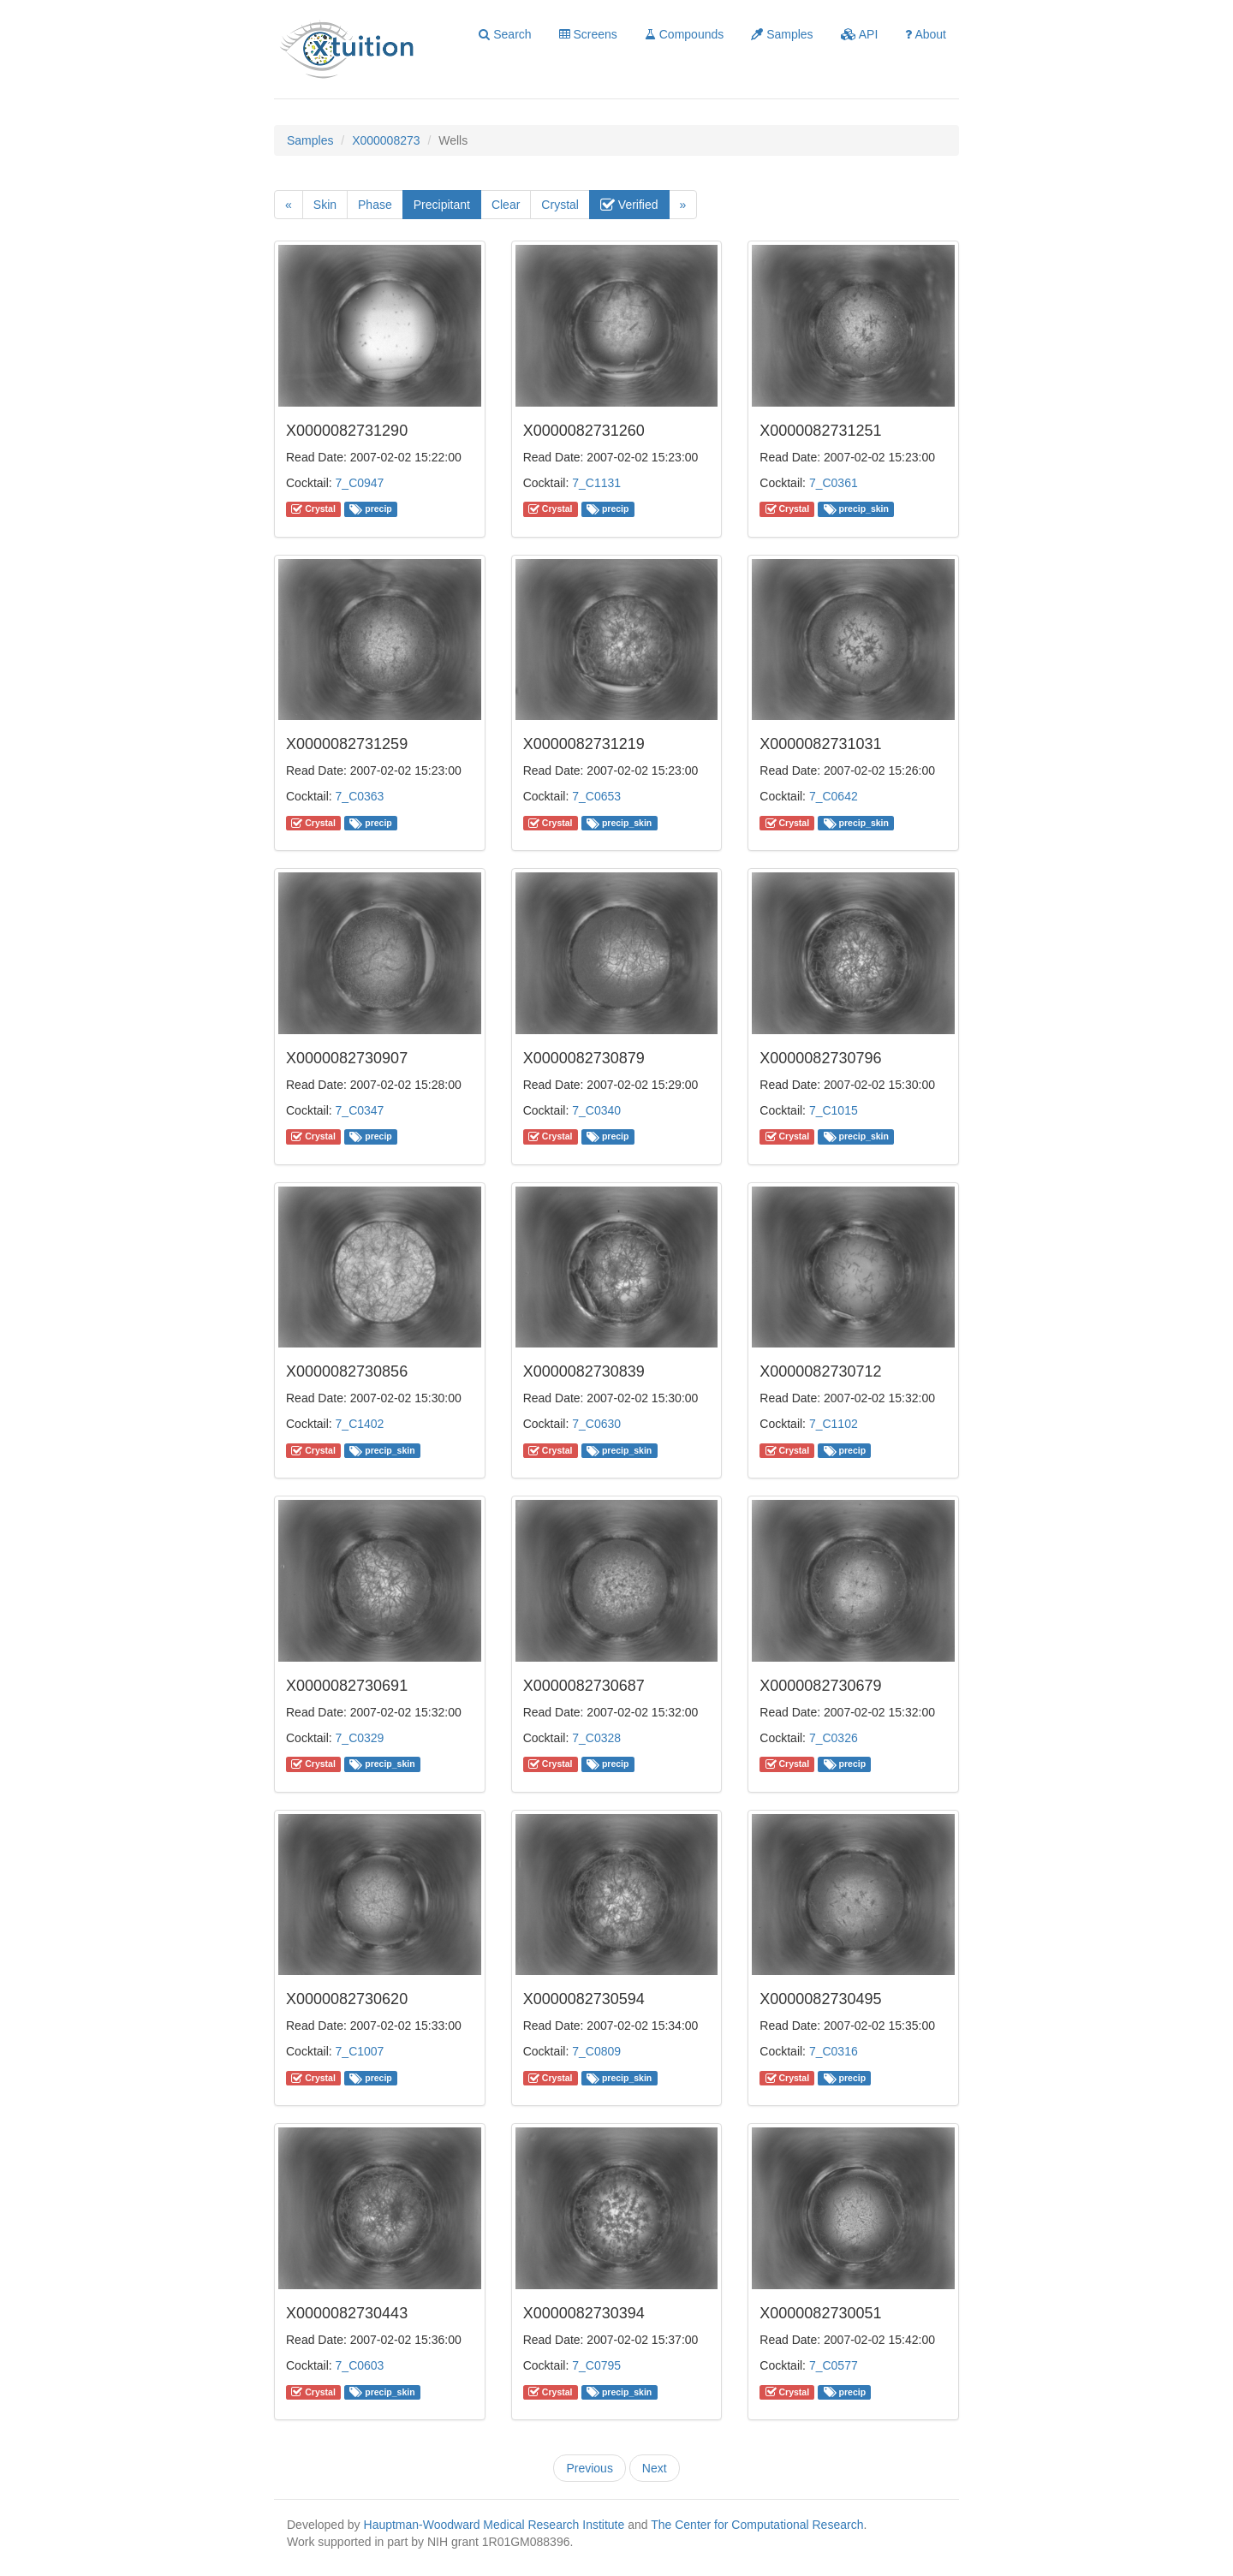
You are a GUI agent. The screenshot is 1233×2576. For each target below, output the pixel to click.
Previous (589, 2468)
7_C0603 (360, 2365)
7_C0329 (360, 1738)
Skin (325, 204)
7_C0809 (596, 2051)
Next (654, 2468)
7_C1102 (833, 1424)
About (925, 34)
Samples (782, 34)
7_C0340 (596, 1110)
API (860, 34)
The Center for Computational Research (757, 2524)
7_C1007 (360, 2051)
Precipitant (442, 204)
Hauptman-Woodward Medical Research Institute (496, 2524)
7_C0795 (596, 2365)
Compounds (684, 34)
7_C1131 (596, 483)
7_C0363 (360, 796)
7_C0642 (833, 796)
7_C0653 (596, 796)
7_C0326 (833, 1738)
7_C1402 (360, 1424)
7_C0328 (596, 1738)
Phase (375, 204)
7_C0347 (360, 1110)
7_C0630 (596, 1424)
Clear (505, 204)
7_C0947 (360, 483)
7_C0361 (833, 483)
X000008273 (386, 140)
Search (505, 34)
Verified (629, 204)
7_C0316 (833, 2051)
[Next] (683, 204)
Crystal (560, 204)
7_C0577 (833, 2365)
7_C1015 (833, 1110)
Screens (588, 34)
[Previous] (288, 204)
